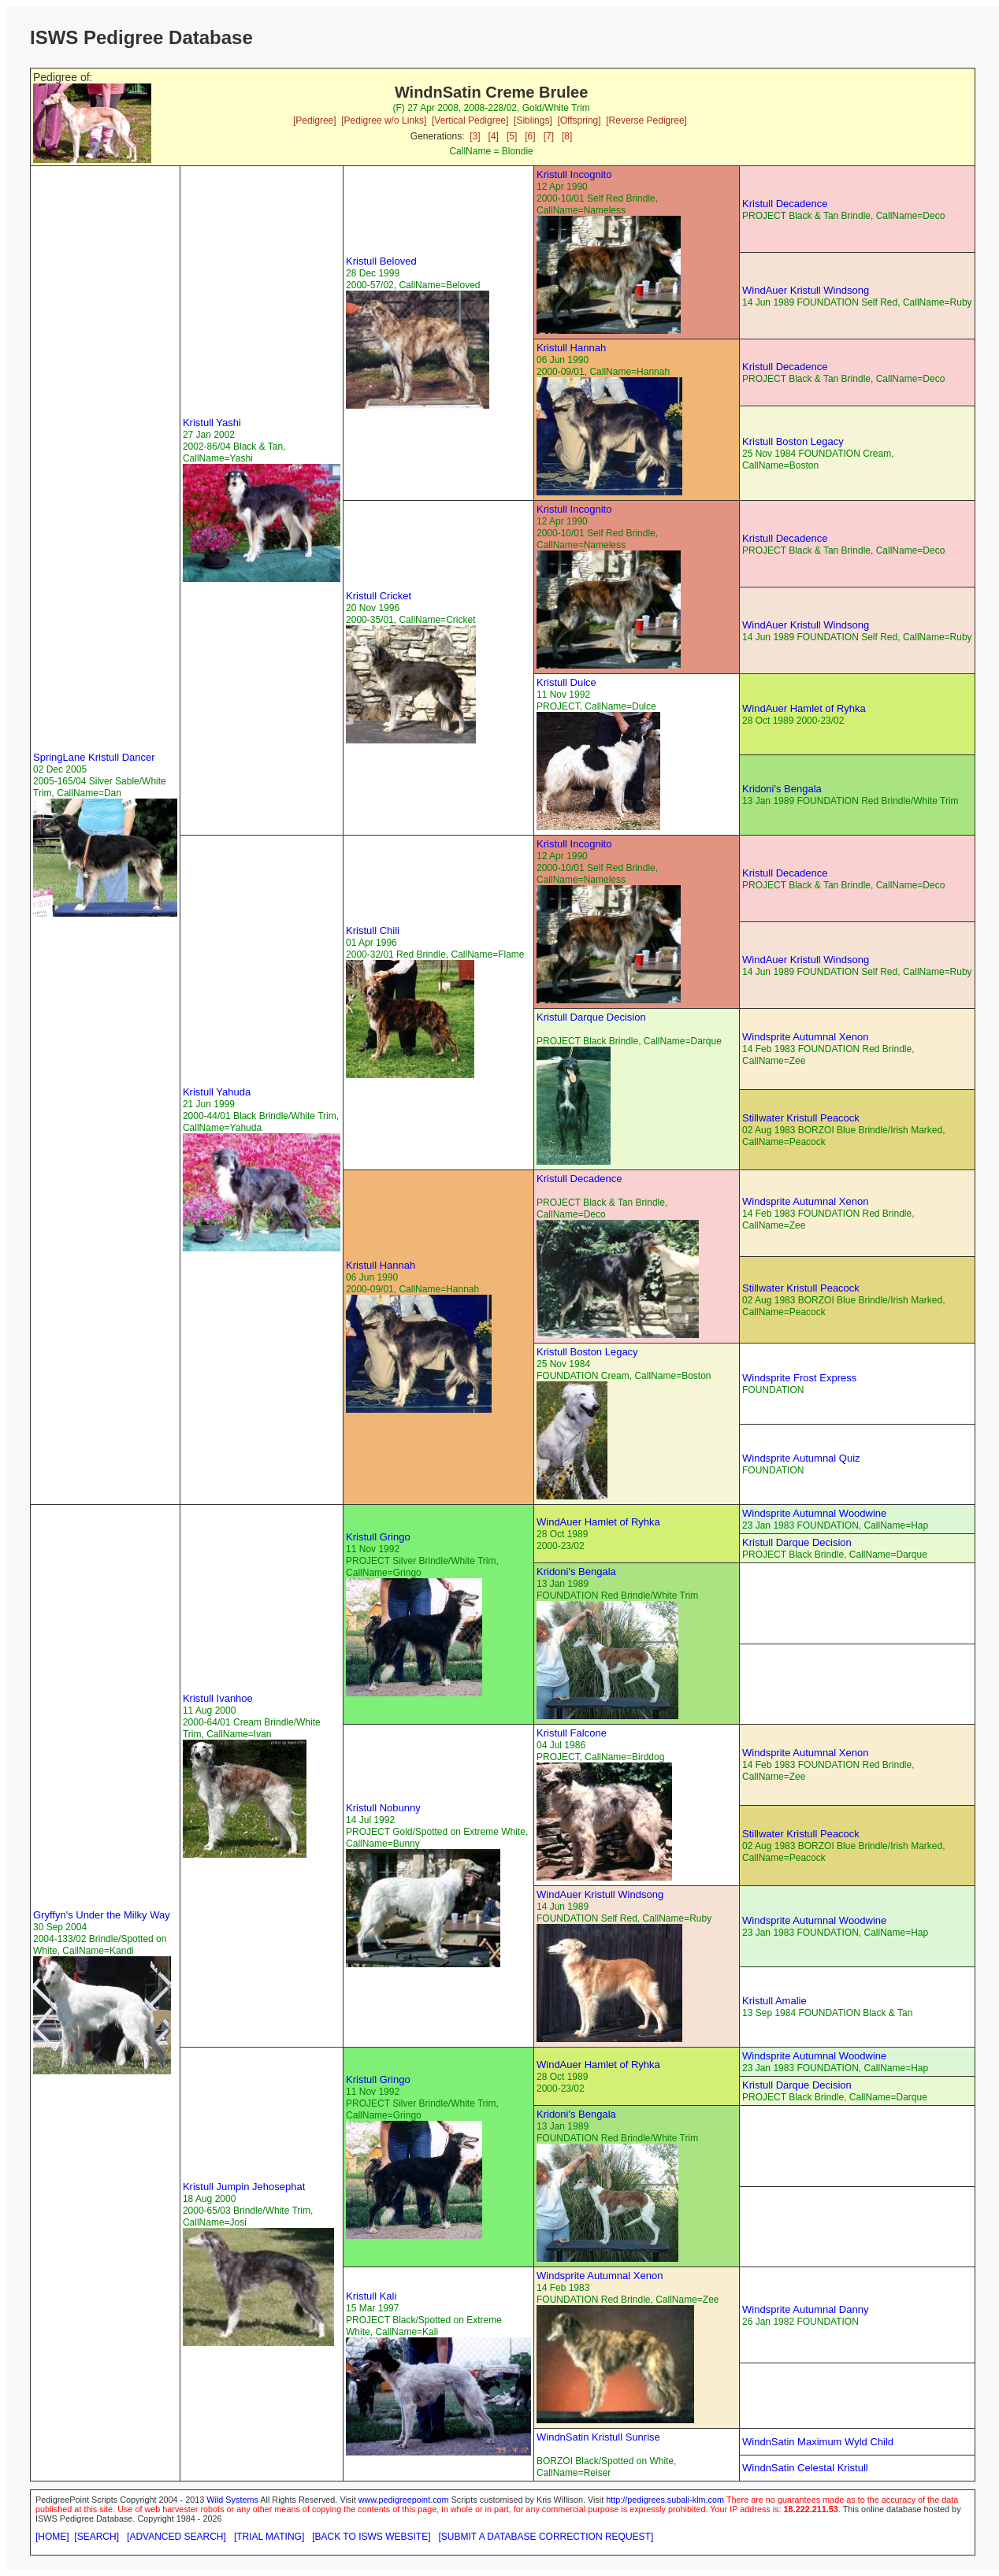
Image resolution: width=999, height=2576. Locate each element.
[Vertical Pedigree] (470, 120)
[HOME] (52, 2536)
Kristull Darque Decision (591, 1017)
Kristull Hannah (571, 348)
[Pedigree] (314, 120)
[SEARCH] (96, 2536)
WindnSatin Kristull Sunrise (598, 2437)
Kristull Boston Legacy (793, 441)
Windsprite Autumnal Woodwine (814, 1513)
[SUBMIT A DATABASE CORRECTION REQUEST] (546, 2536)
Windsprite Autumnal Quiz (801, 1458)
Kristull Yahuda (217, 1092)
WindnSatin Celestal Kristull (805, 2468)
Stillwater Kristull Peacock (801, 1118)
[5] (512, 136)
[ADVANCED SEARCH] (176, 2536)
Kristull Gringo (378, 1537)
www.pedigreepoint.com (403, 2499)
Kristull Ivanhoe (218, 1698)
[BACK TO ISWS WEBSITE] (371, 2536)
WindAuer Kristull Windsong (805, 290)
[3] (475, 136)
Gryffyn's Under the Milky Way (101, 1915)
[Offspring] (578, 120)
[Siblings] (533, 120)
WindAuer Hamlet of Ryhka (804, 708)
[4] (493, 136)
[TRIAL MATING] (269, 2536)
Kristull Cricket (378, 596)
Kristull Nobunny (383, 1808)
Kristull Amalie (774, 2001)
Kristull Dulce (566, 682)
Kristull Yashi (212, 422)
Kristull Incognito (574, 174)
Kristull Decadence (784, 203)
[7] (549, 136)
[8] (567, 136)
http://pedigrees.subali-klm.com (665, 2499)
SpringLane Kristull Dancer (94, 757)
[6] (530, 136)
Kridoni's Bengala (782, 789)
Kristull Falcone (572, 1733)
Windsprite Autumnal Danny (805, 2309)
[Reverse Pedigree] (646, 120)
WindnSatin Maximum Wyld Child (817, 2442)
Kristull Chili (372, 930)
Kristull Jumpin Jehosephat (244, 2186)
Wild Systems (232, 2499)
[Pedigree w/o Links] (383, 120)
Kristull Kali (371, 2296)
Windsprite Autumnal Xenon (805, 1037)
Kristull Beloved (381, 261)
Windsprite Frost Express (799, 1378)
